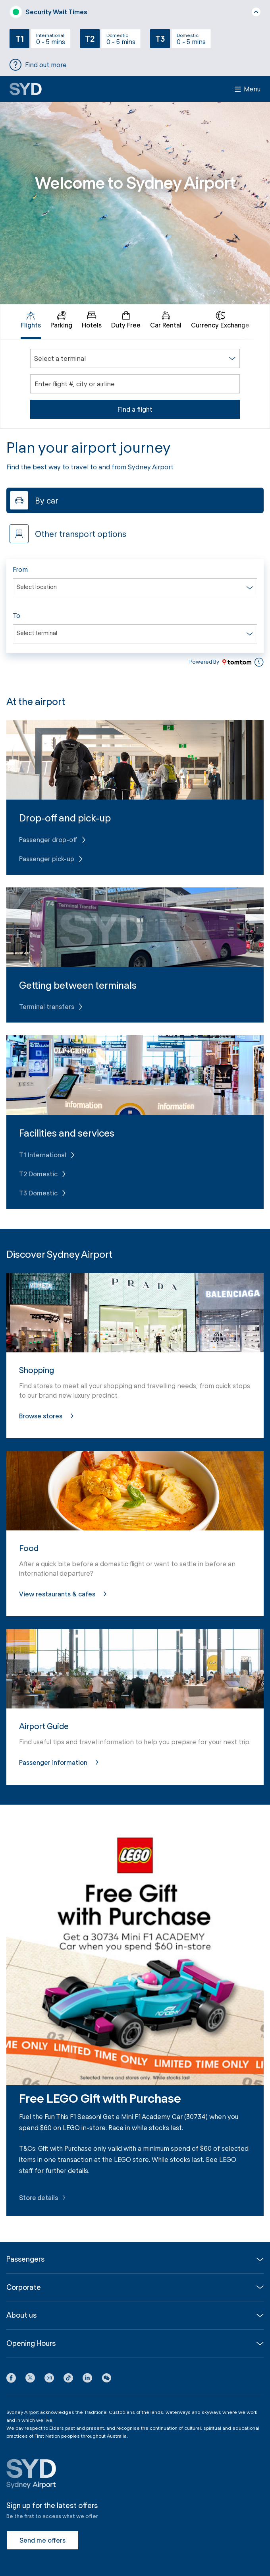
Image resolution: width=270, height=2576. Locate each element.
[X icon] (30, 2379)
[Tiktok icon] (68, 2379)
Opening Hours (31, 2343)
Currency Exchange (220, 320)
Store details (42, 2197)
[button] (106, 2379)
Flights (31, 320)
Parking (61, 320)
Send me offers (42, 2540)
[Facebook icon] (11, 2379)
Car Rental (165, 320)
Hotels (92, 320)
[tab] (31, 321)
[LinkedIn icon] (87, 2379)
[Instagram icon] (49, 2379)
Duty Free (126, 320)
